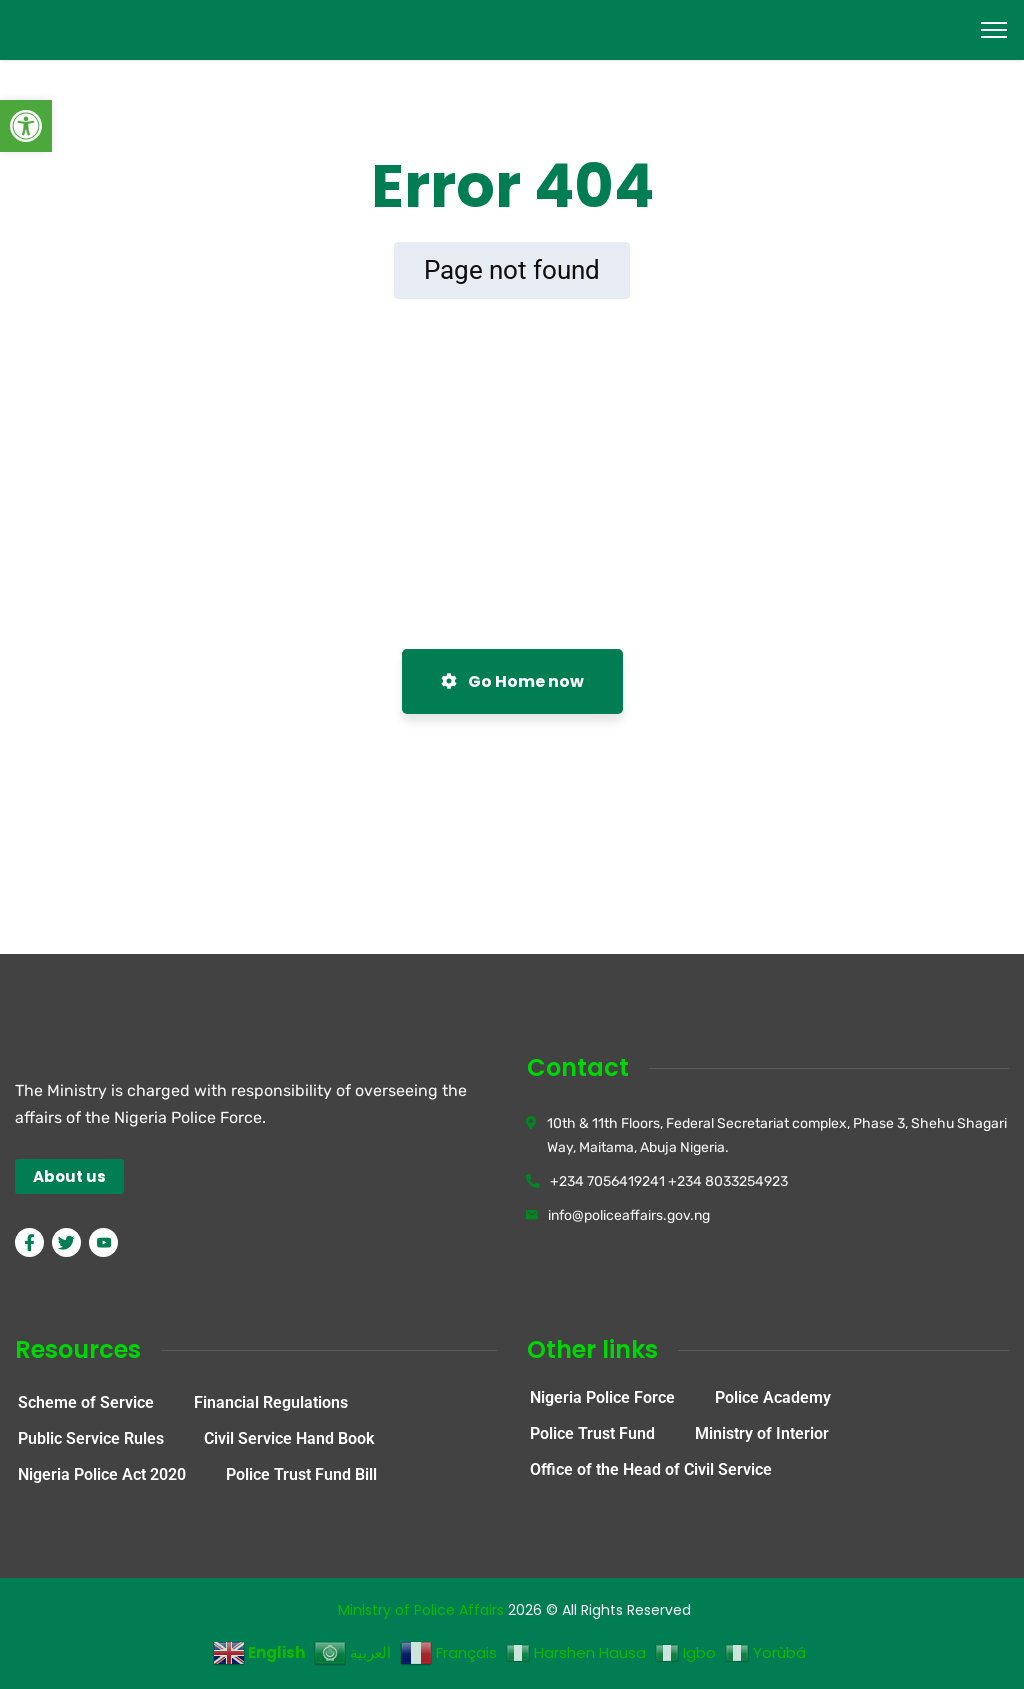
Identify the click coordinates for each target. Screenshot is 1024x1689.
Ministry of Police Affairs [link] (421, 1610)
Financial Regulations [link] (271, 1402)
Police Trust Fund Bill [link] (301, 1474)
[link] (26, 126)
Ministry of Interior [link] (762, 1433)
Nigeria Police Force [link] (602, 1397)
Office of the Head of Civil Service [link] (651, 1469)
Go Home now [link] (512, 681)
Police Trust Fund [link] (592, 1433)
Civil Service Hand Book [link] (289, 1438)
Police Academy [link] (773, 1397)
